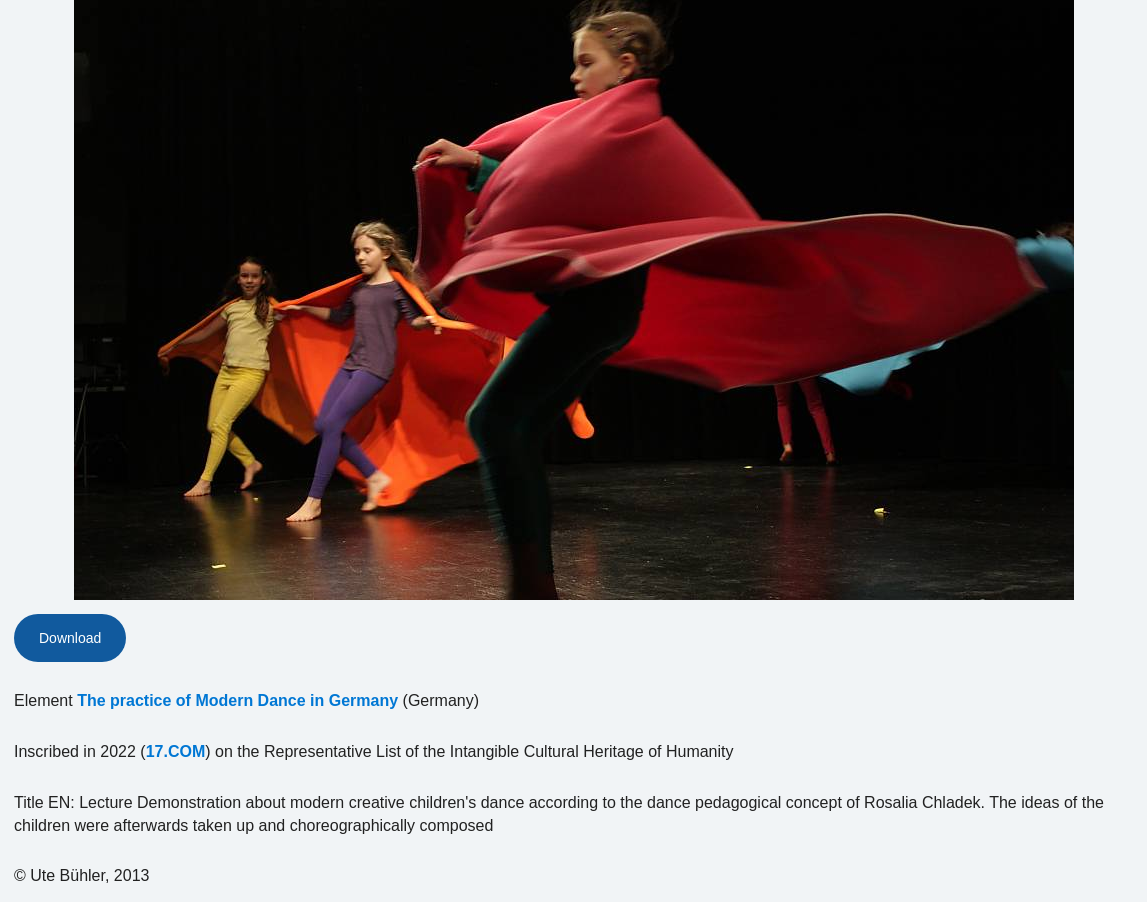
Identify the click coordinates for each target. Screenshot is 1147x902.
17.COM (176, 751)
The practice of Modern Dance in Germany (237, 700)
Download (70, 638)
